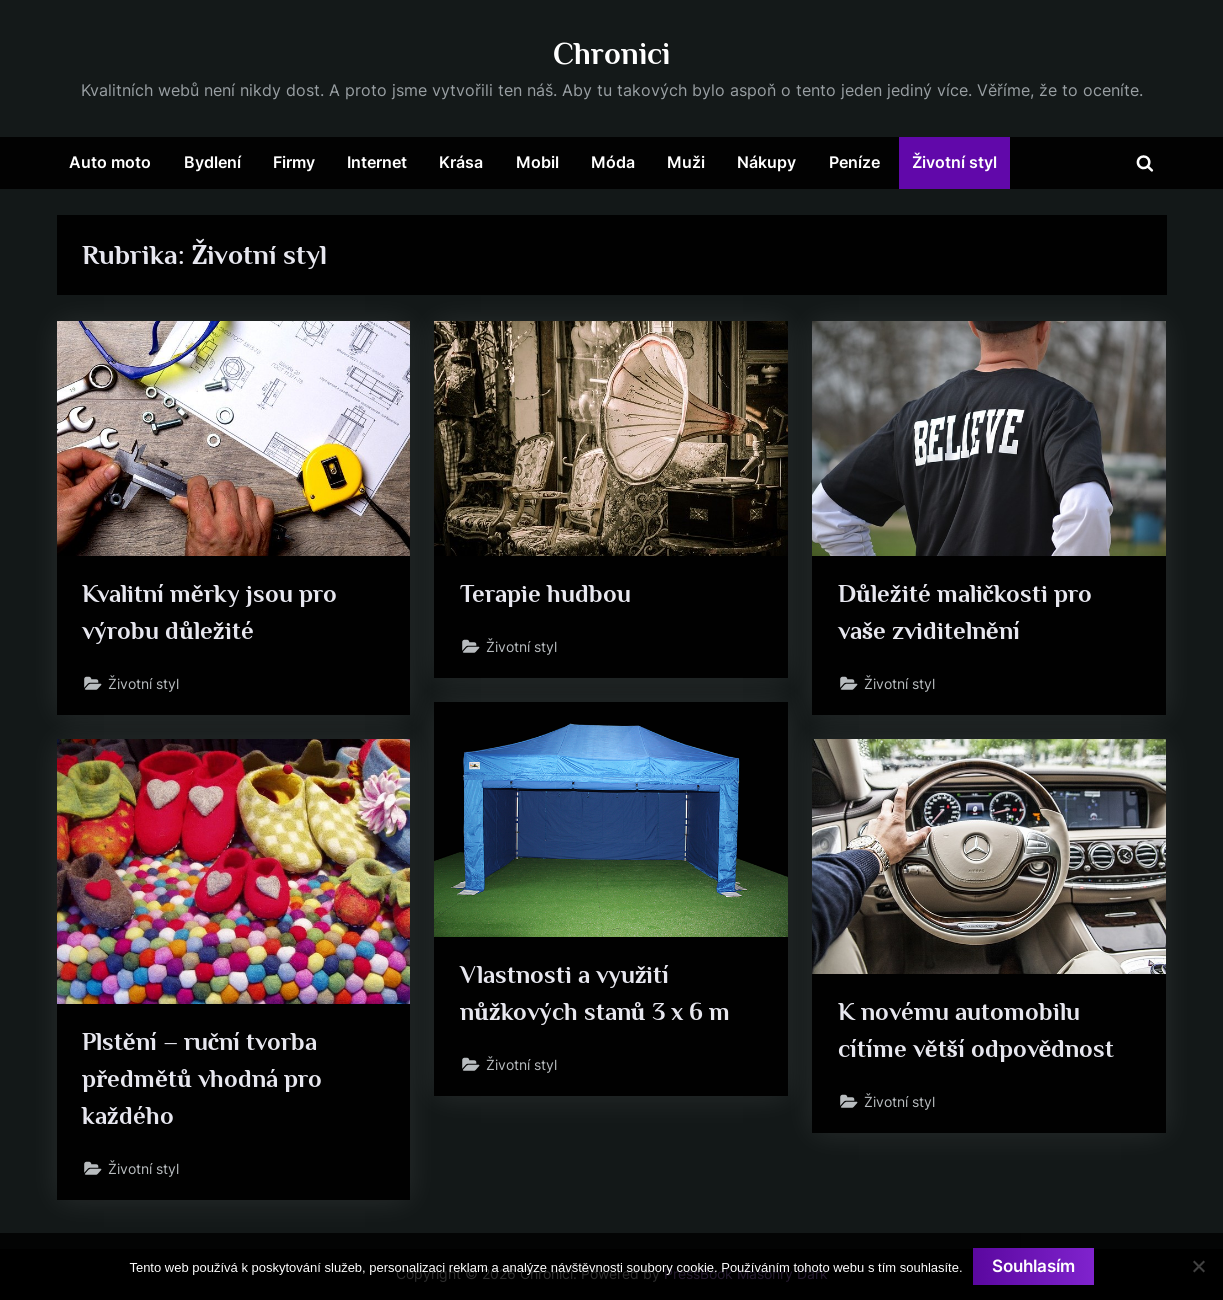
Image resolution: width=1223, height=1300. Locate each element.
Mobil (537, 162)
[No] (1198, 1266)
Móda (613, 162)
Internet (377, 162)
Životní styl (954, 162)
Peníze (854, 162)
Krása (461, 162)
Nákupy (766, 162)
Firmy (294, 162)
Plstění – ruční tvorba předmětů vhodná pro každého (202, 1078)
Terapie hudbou (545, 593)
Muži (686, 162)
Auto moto (110, 162)
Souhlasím (1033, 1266)
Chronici (611, 53)
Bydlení (212, 162)
